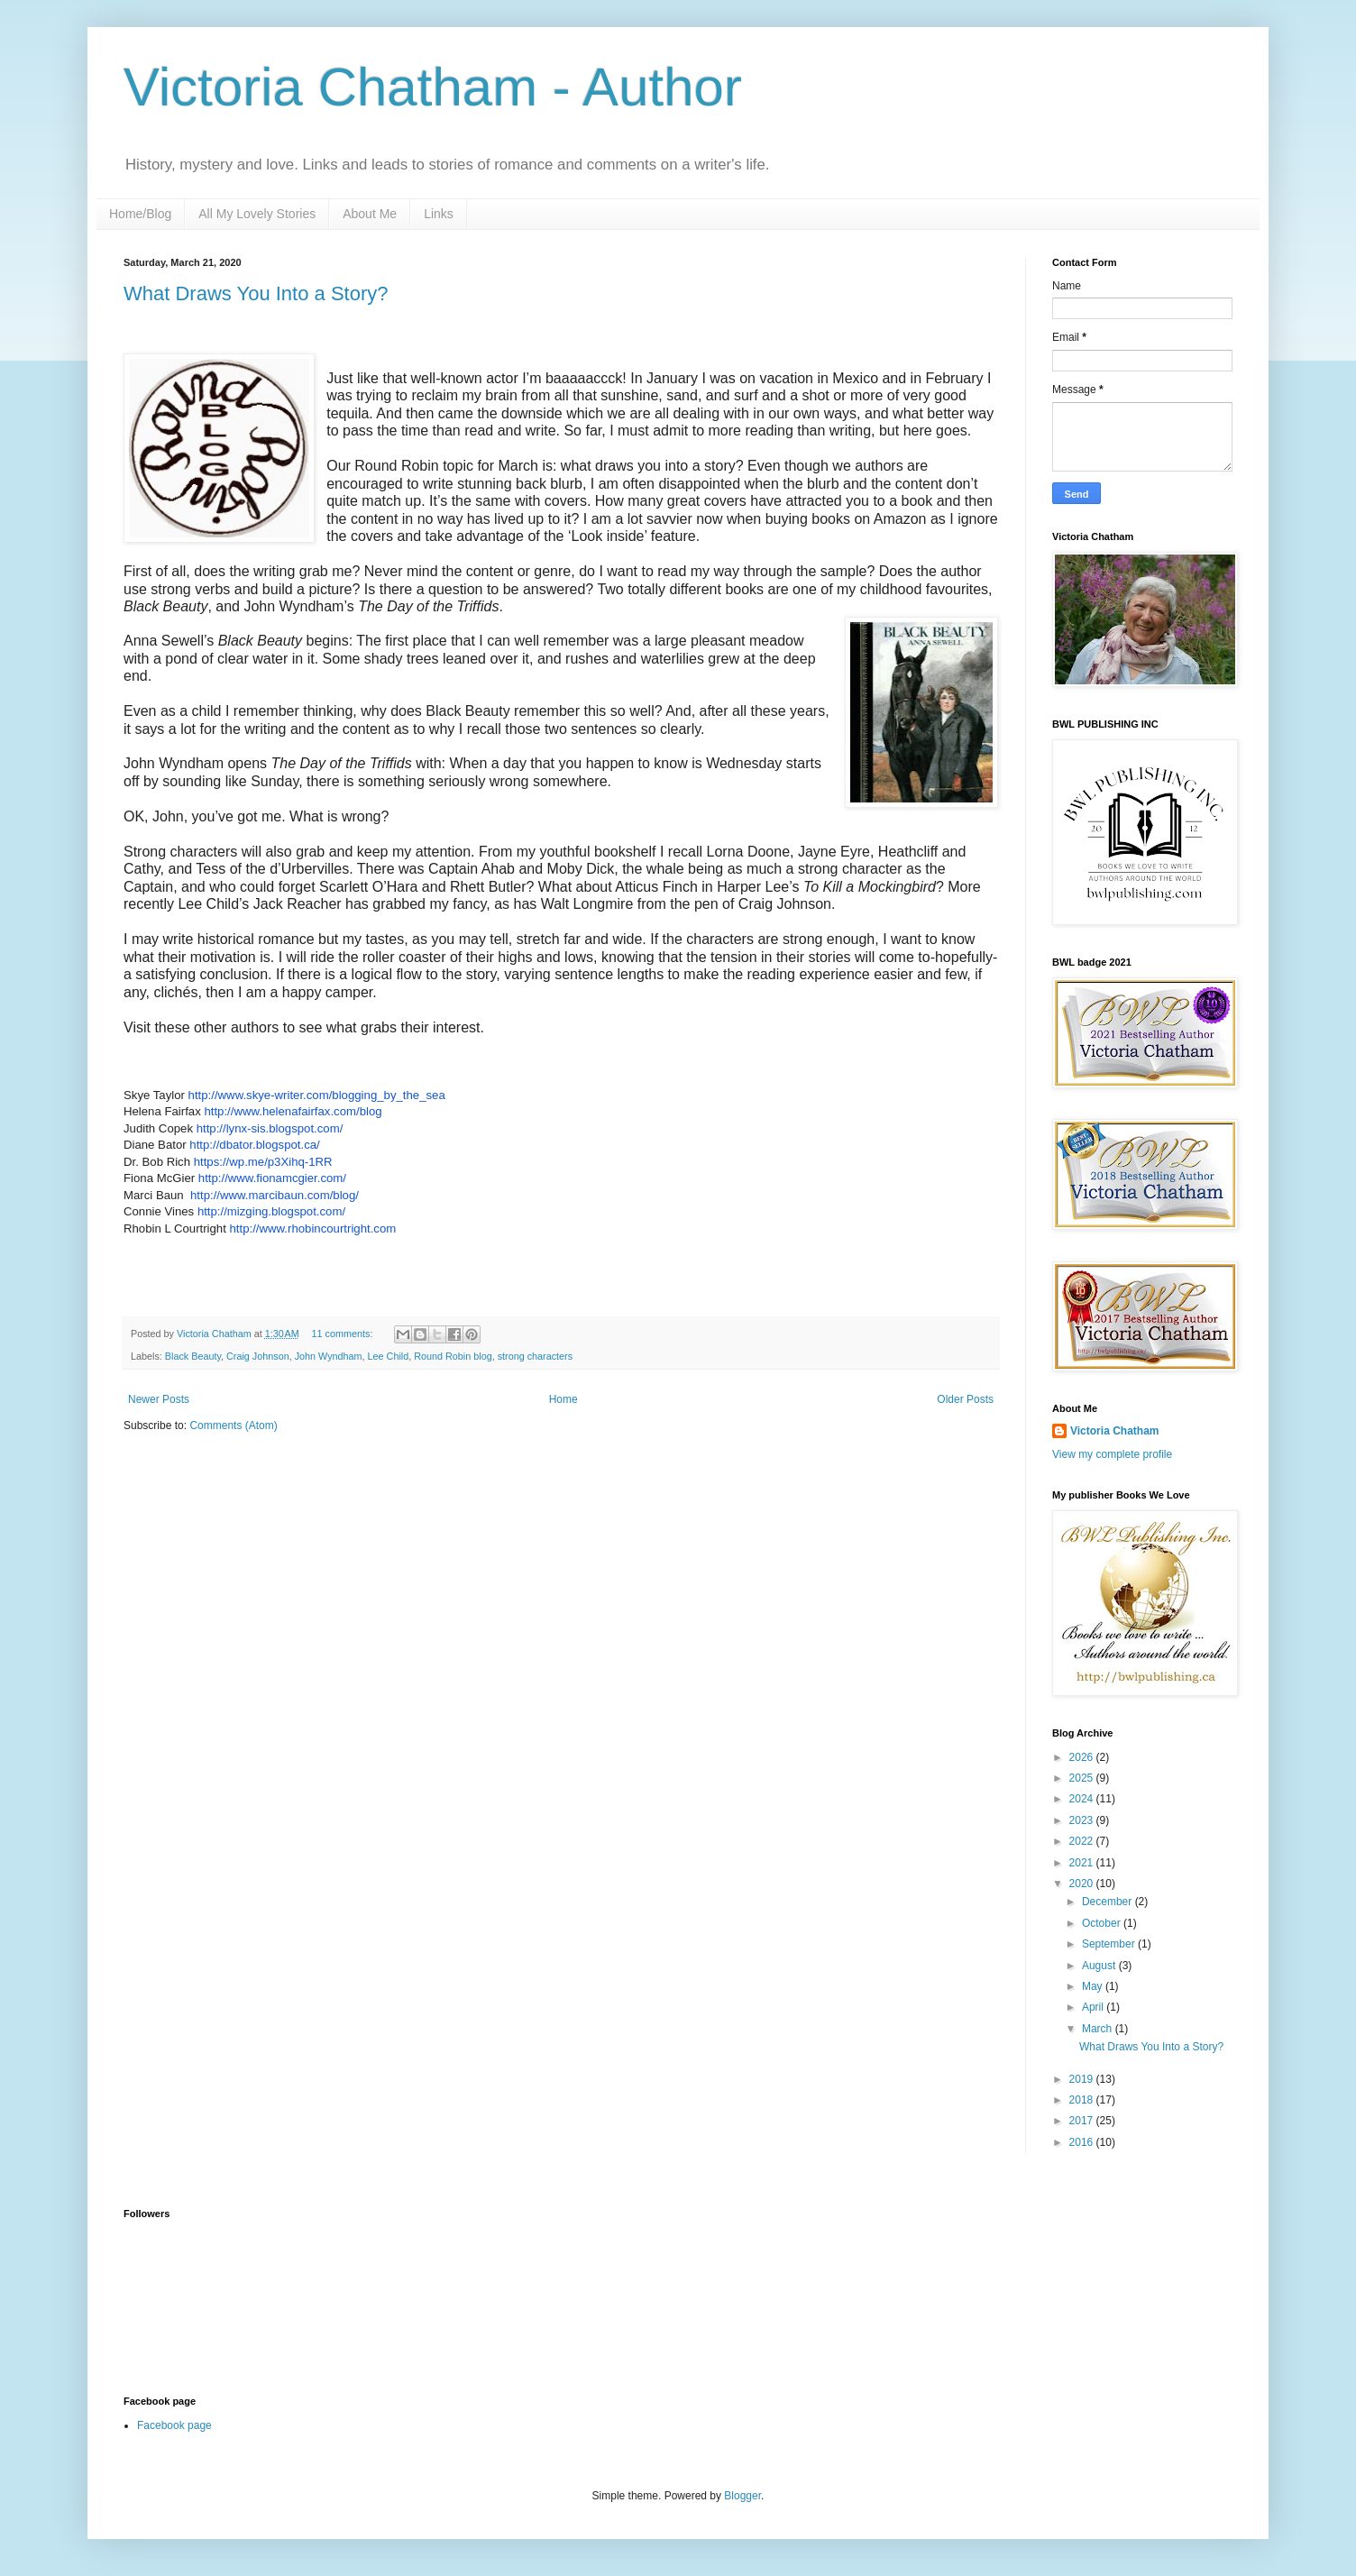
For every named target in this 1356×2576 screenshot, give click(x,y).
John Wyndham (328, 1356)
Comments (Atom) (233, 1425)
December (1108, 1901)
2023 (1082, 1820)
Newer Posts (158, 1399)
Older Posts (965, 1399)
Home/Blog (140, 213)
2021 (1082, 1862)
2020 (1082, 1883)
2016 (1082, 2142)
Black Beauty (193, 1356)
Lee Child (388, 1356)
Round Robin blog (452, 1356)
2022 (1082, 1841)
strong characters (535, 1356)
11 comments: (344, 1333)
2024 (1082, 1798)
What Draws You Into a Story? (256, 293)
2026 (1082, 1757)
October (1102, 1923)
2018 (1082, 2100)
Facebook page (174, 2425)
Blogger (742, 2495)
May (1093, 1986)
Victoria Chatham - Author (433, 87)
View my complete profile (1112, 1454)
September (1110, 1944)
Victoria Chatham (1114, 1431)
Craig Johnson (257, 1356)
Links (439, 213)
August (1100, 1965)
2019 (1082, 2079)
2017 (1082, 2120)
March (1098, 2028)
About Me (370, 213)
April (1094, 2007)
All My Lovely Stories (257, 213)
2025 (1082, 1778)
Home (563, 1399)
